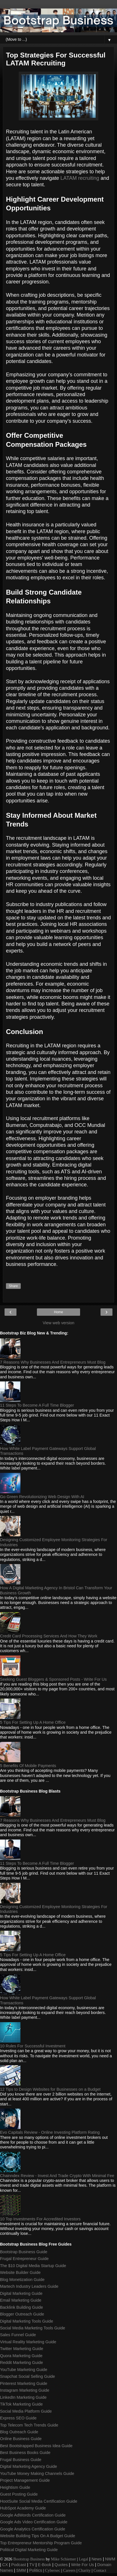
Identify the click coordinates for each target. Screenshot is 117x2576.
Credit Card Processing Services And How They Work (48, 1636)
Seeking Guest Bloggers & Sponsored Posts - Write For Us (53, 1679)
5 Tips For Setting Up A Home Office (33, 1722)
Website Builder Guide (20, 2272)
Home (58, 1312)
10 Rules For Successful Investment (32, 2046)
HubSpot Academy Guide (23, 2508)
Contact (99, 2570)
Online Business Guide (20, 2438)
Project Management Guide (25, 2480)
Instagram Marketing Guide (24, 2390)
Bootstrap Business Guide (23, 2252)
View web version (58, 1323)
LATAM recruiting (79, 178)
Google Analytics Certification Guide (32, 2529)
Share (13, 1286)
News (96, 2559)
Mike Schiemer (63, 2559)
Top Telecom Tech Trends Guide (29, 2425)
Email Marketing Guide (20, 2300)
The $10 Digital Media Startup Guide (33, 2265)
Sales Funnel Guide (18, 2335)
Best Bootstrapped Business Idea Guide (36, 2445)
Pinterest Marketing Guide (23, 2383)
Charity (84, 2570)
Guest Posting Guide (19, 2494)
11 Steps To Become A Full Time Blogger (37, 1405)
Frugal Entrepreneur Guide (24, 2258)
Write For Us (82, 2564)
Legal (83, 2559)
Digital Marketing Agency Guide (28, 2466)
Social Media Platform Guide (26, 2411)
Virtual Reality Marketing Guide (28, 2342)
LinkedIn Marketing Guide (23, 2397)
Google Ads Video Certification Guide (33, 2522)
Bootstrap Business (29, 2559)
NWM (110, 2559)
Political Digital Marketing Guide (29, 2549)
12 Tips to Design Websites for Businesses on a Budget (50, 2089)
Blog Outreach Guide (19, 2432)
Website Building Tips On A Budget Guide (37, 2536)
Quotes (61, 2564)
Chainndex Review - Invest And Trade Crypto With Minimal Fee (57, 2175)
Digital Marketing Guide (21, 2293)
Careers (69, 2570)
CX (5, 2564)
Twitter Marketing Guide (21, 2348)
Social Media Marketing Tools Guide (32, 2328)
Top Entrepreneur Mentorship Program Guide (41, 2543)
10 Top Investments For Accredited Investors (40, 2219)
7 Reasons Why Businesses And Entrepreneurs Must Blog (52, 1362)
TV (31, 2564)
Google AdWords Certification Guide (33, 2515)
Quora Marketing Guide (21, 2355)
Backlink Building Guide (21, 2307)
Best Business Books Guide (25, 2452)
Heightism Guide (15, 2487)
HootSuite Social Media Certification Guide (38, 2501)
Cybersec (52, 2570)
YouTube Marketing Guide (23, 2369)
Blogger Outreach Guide (22, 2314)
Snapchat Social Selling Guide (27, 2376)
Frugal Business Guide (20, 2459)
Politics (35, 2570)
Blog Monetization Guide (22, 2279)
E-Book (44, 2564)
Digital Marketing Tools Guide (26, 2321)
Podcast (18, 2564)
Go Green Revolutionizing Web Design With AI (42, 1496)
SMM (21, 2570)
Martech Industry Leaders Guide (29, 2286)
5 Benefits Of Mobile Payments (28, 1765)
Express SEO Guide (18, 2418)
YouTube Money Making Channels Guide (37, 2473)
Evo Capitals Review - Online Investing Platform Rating (50, 2132)
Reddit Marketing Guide (21, 2362)
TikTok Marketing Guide (21, 2404)
